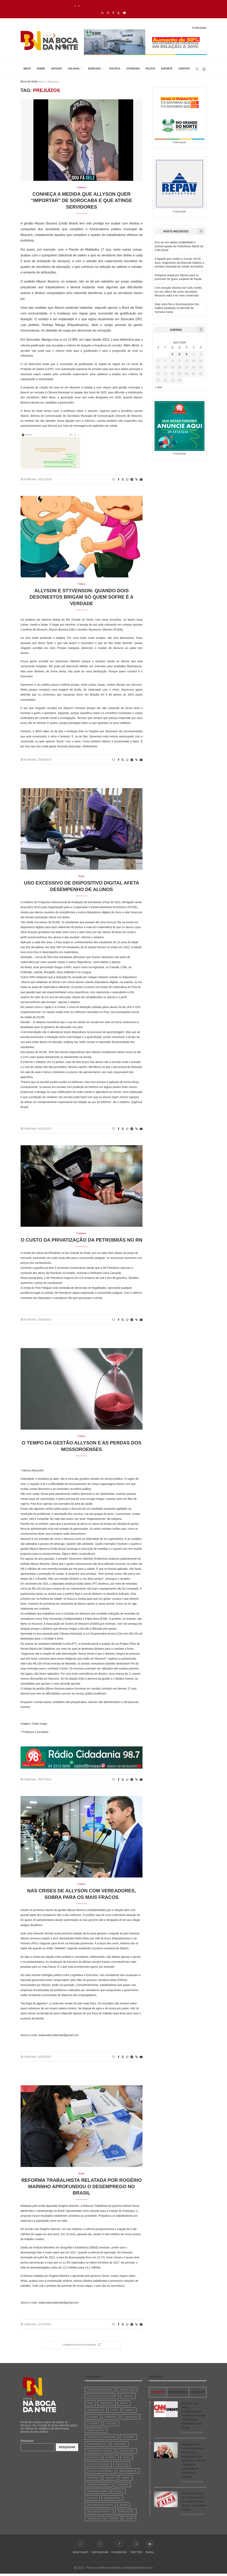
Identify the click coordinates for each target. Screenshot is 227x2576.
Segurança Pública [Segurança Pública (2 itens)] (99, 2514)
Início (27, 68)
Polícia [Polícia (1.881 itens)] (118, 2493)
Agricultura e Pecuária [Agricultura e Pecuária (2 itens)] (101, 2398)
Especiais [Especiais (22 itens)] (93, 2459)
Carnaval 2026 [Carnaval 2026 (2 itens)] (95, 2412)
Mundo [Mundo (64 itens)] (126, 2480)
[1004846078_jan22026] (145, 31)
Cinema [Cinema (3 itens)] (129, 2412)
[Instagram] (108, 12)
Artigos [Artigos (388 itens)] (128, 2398)
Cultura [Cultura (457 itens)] (111, 2426)
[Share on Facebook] (118, 479)
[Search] (197, 69)
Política (114, 68)
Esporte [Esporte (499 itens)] (111, 2459)
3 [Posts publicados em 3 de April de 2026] (186, 354)
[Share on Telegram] (131, 479)
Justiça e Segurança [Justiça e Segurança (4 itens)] (100, 2473)
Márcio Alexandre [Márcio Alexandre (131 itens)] (98, 2487)
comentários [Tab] (177, 2394)
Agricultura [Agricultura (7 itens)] (127, 2392)
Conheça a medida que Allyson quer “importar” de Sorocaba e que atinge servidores (81, 201)
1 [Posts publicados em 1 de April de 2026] (172, 354)
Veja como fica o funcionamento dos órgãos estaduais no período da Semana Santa (177, 308)
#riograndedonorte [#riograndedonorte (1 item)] (100, 2392)
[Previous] (75, 6)
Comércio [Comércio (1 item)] (111, 2419)
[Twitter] (118, 12)
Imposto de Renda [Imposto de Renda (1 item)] (98, 2466)
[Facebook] (113, 12)
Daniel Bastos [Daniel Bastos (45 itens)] (95, 2432)
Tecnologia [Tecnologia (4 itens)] (94, 2520)
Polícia (150, 68)
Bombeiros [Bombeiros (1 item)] (106, 2405)
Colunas (74, 68)
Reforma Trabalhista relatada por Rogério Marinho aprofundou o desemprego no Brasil (81, 2189)
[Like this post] (113, 479)
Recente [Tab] (157, 2394)
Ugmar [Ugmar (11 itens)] (129, 2520)
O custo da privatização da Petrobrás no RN (81, 1241)
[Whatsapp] (102, 12)
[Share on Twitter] (122, 479)
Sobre (41, 68)
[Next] (79, 6)
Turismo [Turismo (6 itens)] (113, 2520)
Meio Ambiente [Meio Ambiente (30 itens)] (128, 2473)
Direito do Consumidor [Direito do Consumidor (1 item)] (101, 2439)
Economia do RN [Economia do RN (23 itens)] (97, 2446)
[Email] (124, 12)
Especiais (94, 68)
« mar (158, 387)
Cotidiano (133, 68)
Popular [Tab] (197, 2394)
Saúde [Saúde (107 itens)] (123, 2507)
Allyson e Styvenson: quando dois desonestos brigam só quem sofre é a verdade (81, 597)
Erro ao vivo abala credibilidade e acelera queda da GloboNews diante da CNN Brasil (179, 246)
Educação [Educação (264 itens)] (119, 2446)
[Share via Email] (141, 479)
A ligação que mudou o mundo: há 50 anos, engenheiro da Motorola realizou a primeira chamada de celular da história (179, 262)
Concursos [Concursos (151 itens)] (130, 2419)
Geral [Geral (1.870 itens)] (126, 2459)
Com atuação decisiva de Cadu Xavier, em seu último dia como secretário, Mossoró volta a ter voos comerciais (178, 291)
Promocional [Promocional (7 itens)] (112, 2500)
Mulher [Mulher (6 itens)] (110, 2480)
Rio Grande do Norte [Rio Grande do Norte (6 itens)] (100, 2507)
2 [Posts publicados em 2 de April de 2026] (179, 354)
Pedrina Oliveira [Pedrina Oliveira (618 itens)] (97, 2493)
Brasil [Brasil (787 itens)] (124, 2405)
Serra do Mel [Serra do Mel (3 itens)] (126, 2514)
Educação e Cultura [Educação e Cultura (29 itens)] (99, 2453)
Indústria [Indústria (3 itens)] (122, 2466)
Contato (184, 68)
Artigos (56, 68)
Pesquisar (27, 2443)
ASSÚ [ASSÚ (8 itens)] (90, 2405)
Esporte (166, 68)
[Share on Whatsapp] (127, 479)
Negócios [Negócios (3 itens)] (122, 2487)
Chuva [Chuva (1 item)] (114, 2412)
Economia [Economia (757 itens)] (128, 2439)
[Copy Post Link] (136, 479)
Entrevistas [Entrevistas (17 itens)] (126, 2453)
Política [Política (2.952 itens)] (92, 2500)
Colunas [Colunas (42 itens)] (92, 2419)
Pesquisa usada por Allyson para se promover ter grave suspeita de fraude (193, 2488)
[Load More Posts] (81, 2347)
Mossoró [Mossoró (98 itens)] (93, 2480)
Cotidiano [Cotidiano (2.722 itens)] (93, 2426)
